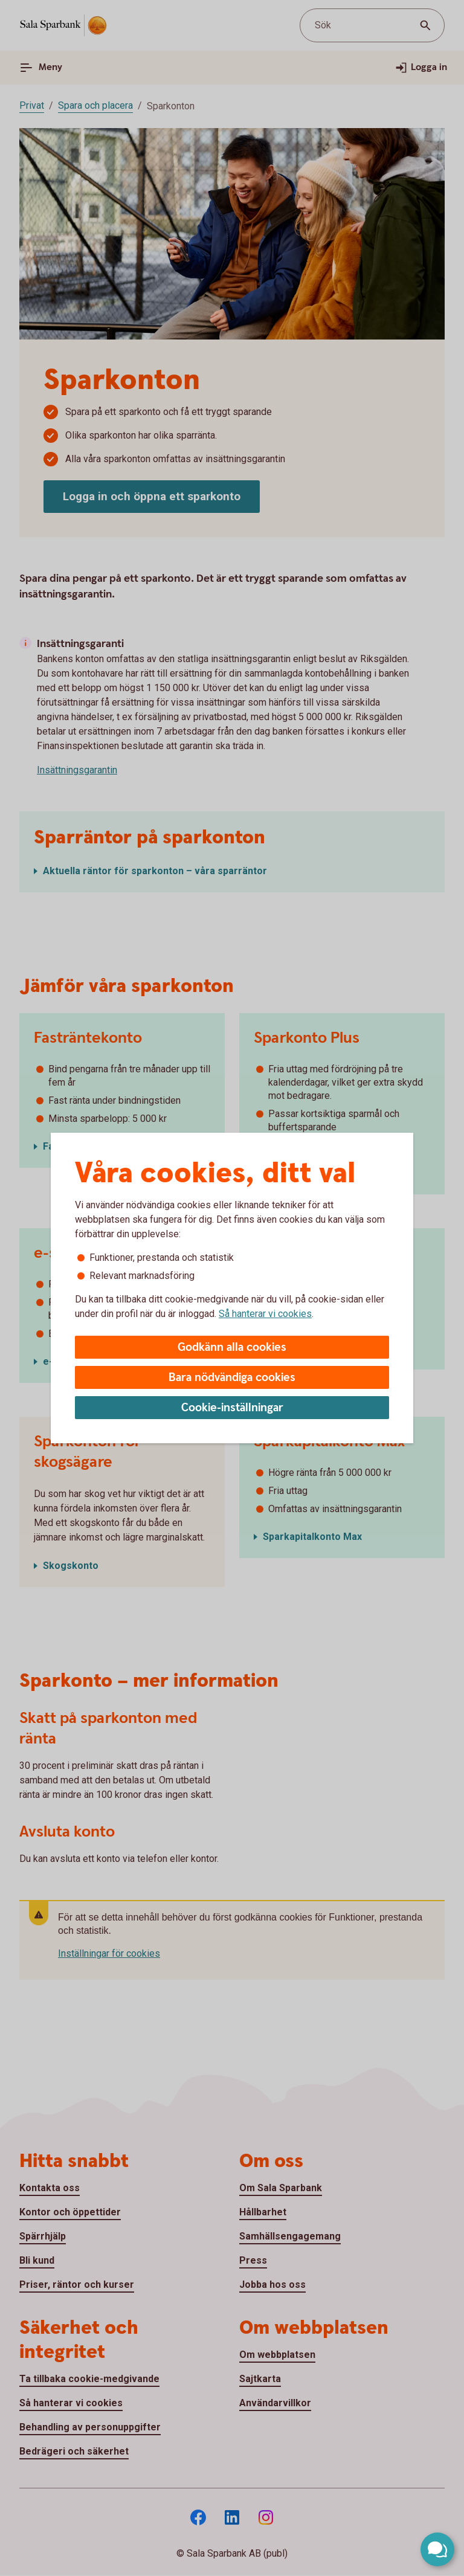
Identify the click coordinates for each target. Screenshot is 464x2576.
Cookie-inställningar (232, 1407)
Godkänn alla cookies (232, 1347)
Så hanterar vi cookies (265, 1313)
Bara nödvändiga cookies (232, 1377)
